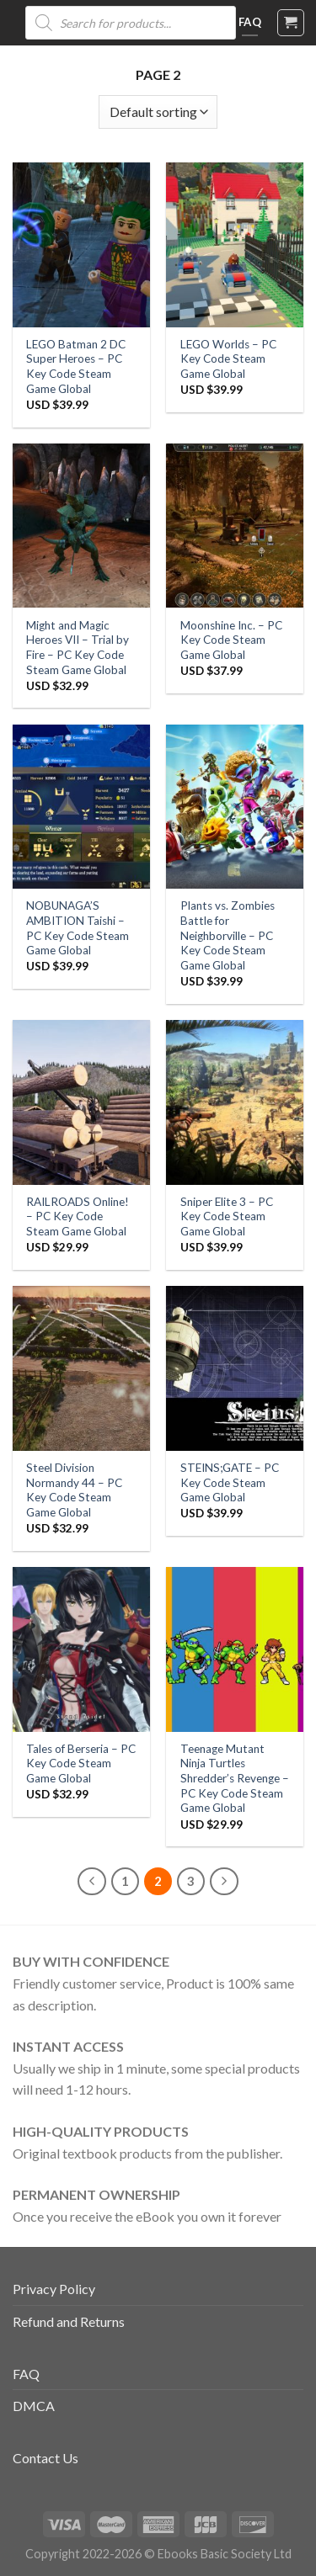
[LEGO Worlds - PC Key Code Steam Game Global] (234, 244)
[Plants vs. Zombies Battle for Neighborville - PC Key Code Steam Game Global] (234, 807)
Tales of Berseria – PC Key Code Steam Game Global (81, 1763)
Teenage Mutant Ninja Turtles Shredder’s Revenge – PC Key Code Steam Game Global (234, 1778)
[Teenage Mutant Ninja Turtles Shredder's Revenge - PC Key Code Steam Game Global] (234, 1649)
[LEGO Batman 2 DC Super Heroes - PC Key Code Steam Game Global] (81, 244)
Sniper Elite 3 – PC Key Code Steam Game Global (226, 1216)
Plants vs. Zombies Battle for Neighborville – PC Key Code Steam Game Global (227, 935)
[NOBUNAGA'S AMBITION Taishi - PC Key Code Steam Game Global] (81, 807)
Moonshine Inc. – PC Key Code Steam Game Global (231, 640)
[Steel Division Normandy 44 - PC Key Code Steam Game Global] (81, 1368)
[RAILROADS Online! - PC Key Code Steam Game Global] (81, 1102)
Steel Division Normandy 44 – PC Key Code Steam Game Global (74, 1490)
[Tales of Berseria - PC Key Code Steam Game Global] (81, 1649)
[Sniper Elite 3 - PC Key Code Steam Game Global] (234, 1102)
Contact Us (45, 2458)
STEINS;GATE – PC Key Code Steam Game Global (229, 1482)
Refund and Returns (69, 2321)
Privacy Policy (54, 2289)
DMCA (34, 2406)
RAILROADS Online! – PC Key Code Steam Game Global (77, 1216)
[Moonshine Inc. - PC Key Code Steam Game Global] (234, 525)
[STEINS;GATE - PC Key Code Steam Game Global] (234, 1368)
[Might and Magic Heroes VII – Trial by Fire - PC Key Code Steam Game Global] (81, 525)
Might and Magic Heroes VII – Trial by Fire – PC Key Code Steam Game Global (77, 648)
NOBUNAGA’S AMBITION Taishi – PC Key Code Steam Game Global (77, 928)
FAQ (26, 2374)
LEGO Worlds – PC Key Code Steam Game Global (228, 358)
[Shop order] (158, 112)
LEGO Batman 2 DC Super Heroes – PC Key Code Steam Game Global (76, 366)
